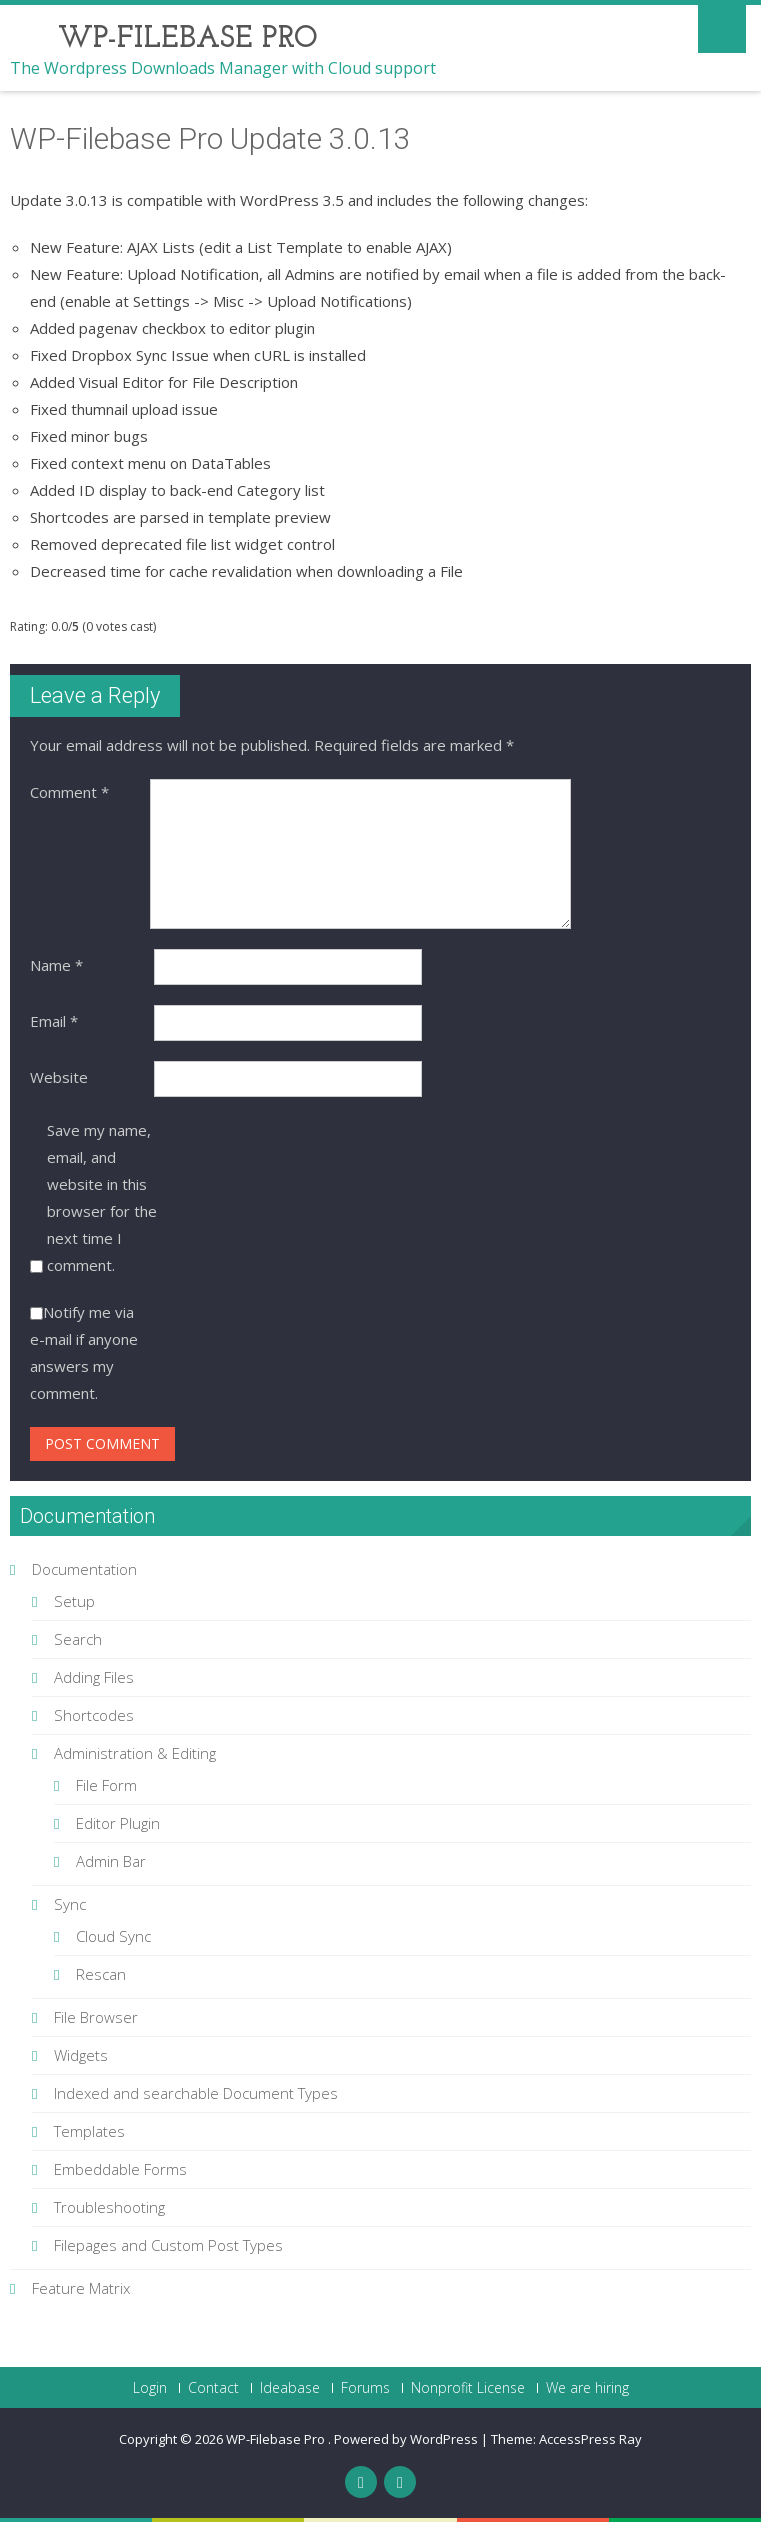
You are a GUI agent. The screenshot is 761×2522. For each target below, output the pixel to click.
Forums (365, 2388)
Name (56, 965)
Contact (213, 2388)
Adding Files (94, 1677)
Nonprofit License (468, 2388)
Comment (69, 792)
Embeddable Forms (120, 2169)
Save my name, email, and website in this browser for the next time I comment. (102, 1197)
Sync (70, 1904)
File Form (106, 1785)
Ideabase (290, 2388)
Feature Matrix (81, 2288)
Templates (89, 2131)
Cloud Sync (113, 1936)
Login (150, 2388)
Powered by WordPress (406, 2439)
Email (54, 1021)
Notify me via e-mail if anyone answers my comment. (84, 1352)
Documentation (84, 1569)
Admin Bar (111, 1861)
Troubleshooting (109, 2207)
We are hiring (587, 2388)
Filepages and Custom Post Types (168, 2245)
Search (78, 1639)
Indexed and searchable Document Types (196, 2093)
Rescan (101, 1974)
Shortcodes (94, 1715)
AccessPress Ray (590, 2439)
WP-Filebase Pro (277, 2439)
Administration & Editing (135, 1753)
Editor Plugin (118, 1823)
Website (59, 1077)
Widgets (81, 2055)
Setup (74, 1601)
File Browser (96, 2017)
